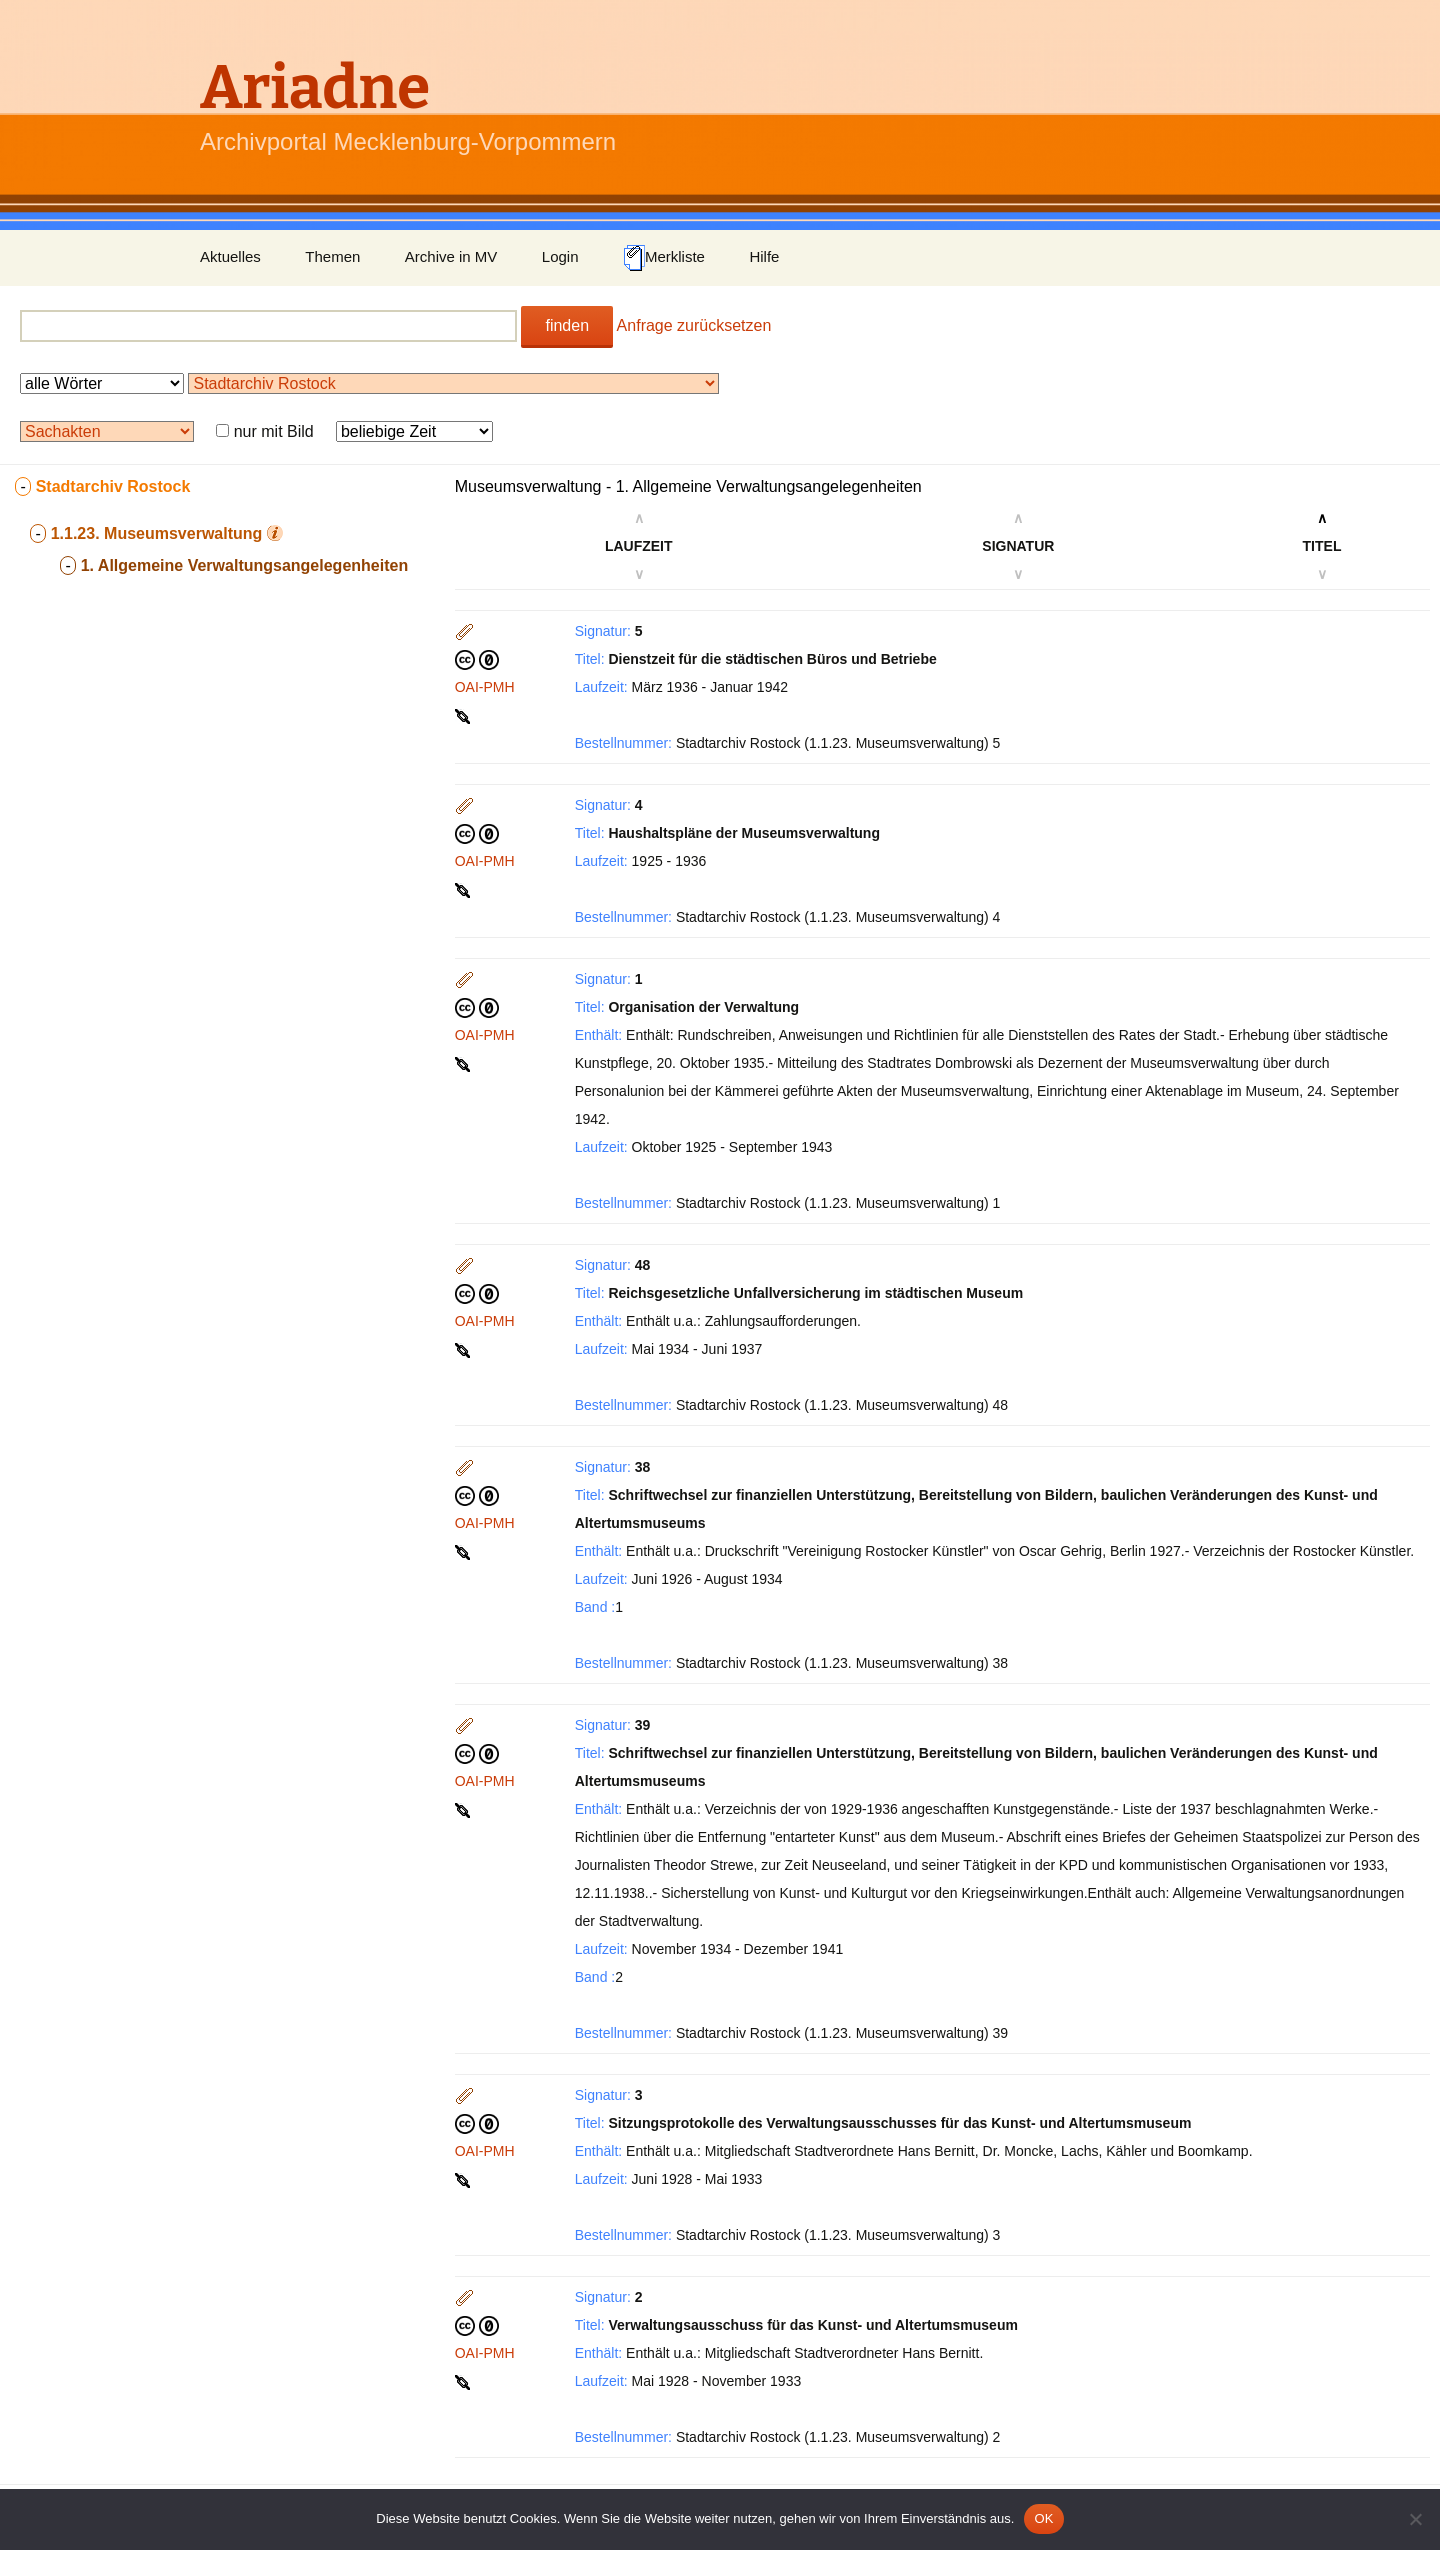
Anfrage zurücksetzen (694, 325)
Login (560, 256)
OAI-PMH (485, 687)
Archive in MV (451, 256)
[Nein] (1415, 2519)
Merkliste (664, 258)
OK (1043, 2518)
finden (567, 325)
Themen (332, 256)
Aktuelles (230, 256)
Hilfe (764, 256)
